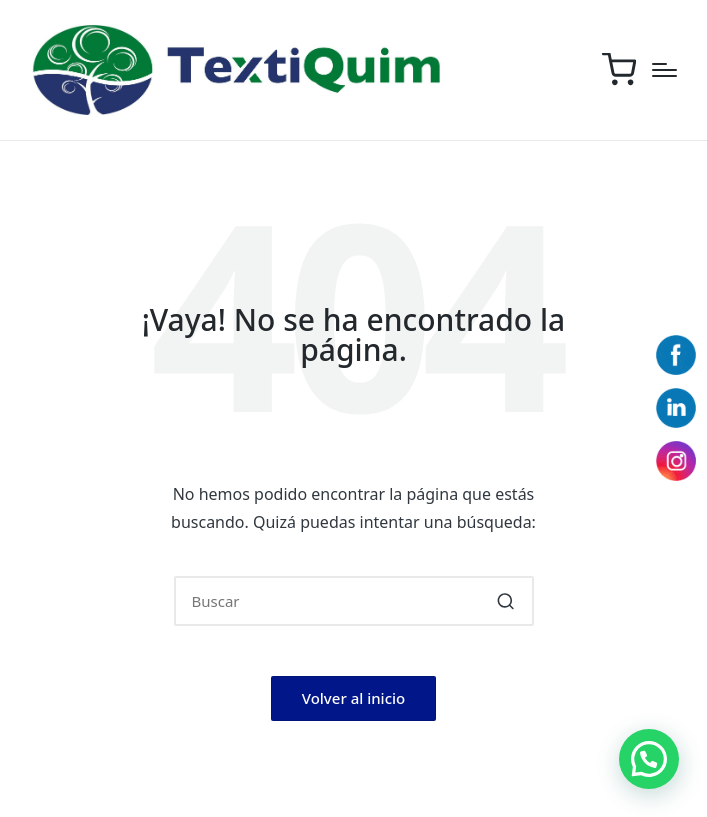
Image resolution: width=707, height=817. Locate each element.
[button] (506, 601)
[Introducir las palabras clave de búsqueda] (354, 601)
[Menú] (664, 70)
